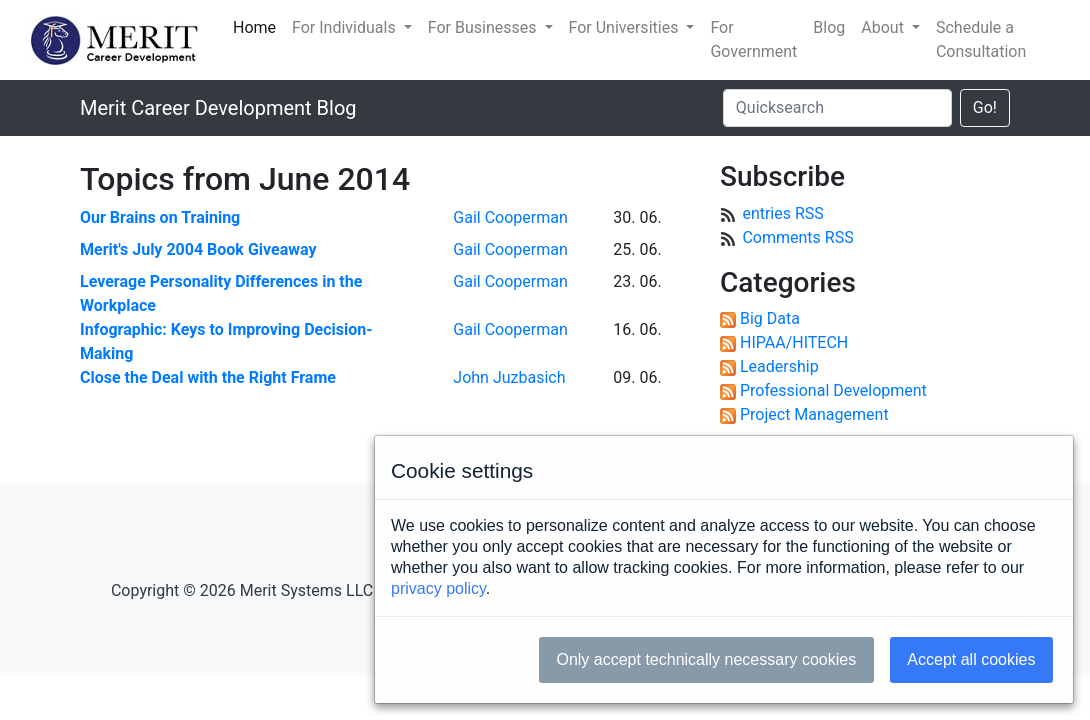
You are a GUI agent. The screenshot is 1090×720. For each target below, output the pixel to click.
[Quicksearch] (837, 108)
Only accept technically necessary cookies (706, 659)
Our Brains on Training (160, 217)
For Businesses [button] (484, 27)
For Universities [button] (626, 27)
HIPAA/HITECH (794, 342)
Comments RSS (797, 237)
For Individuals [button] (346, 27)
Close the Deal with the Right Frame (208, 377)
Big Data (770, 318)
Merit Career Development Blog (218, 108)
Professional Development (833, 390)
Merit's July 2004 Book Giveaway (198, 249)
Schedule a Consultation (981, 39)
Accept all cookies (971, 659)
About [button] (884, 27)
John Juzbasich (509, 377)
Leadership (779, 366)
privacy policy (438, 588)
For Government (753, 39)
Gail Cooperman (510, 217)
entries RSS (782, 213)
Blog (829, 27)
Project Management (814, 414)
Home (254, 27)
